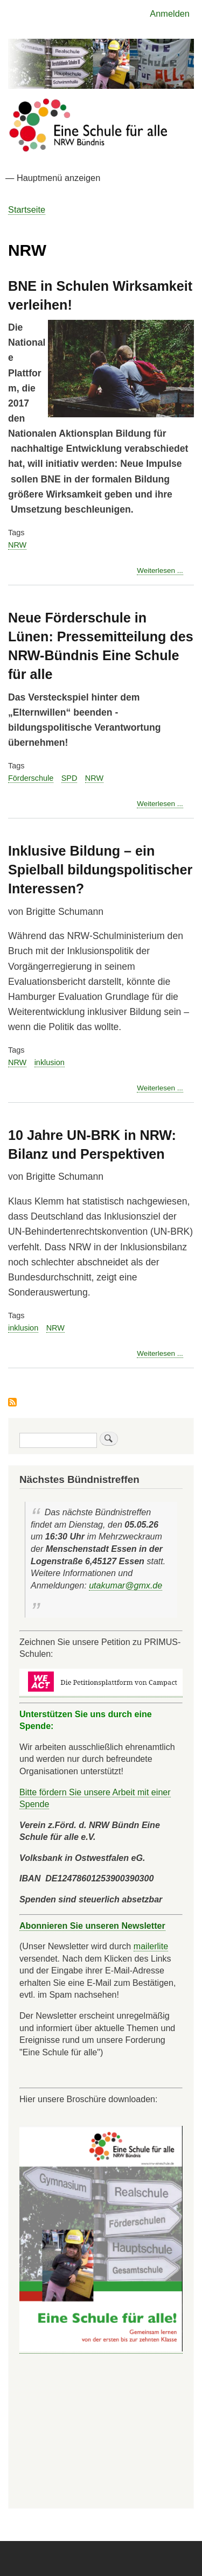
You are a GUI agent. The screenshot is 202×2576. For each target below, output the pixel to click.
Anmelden (170, 13)
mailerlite (151, 1946)
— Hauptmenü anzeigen (52, 178)
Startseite (26, 209)
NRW (17, 545)
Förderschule (30, 778)
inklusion (49, 1062)
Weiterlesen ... (160, 570)
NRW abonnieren (12, 1403)
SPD (69, 778)
